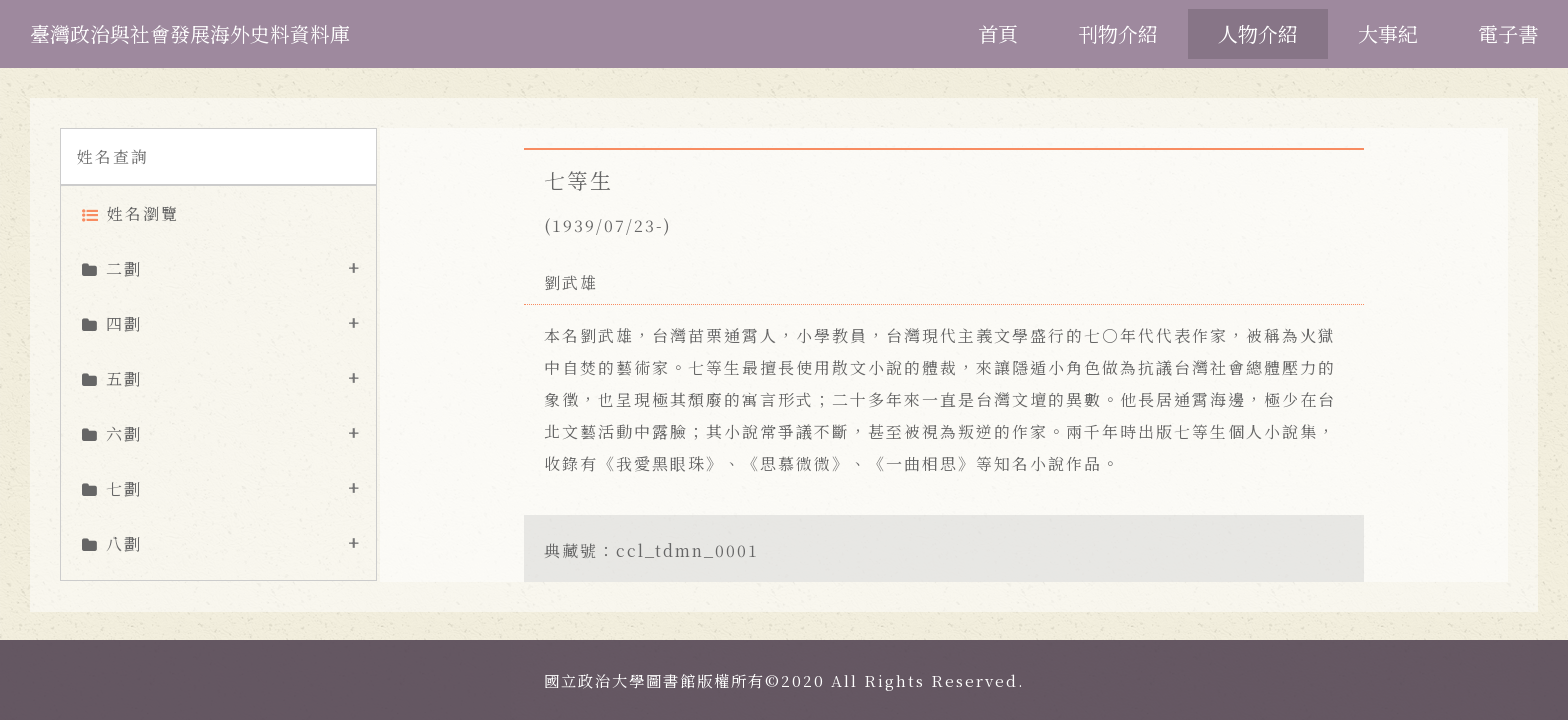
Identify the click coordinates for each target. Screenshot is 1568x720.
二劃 (124, 268)
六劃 (124, 433)
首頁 (998, 33)
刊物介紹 (1118, 33)
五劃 (124, 378)
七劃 (124, 488)
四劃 (124, 323)
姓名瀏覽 (143, 213)
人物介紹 (1258, 33)
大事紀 (1388, 33)
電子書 (1508, 33)
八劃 (124, 543)
